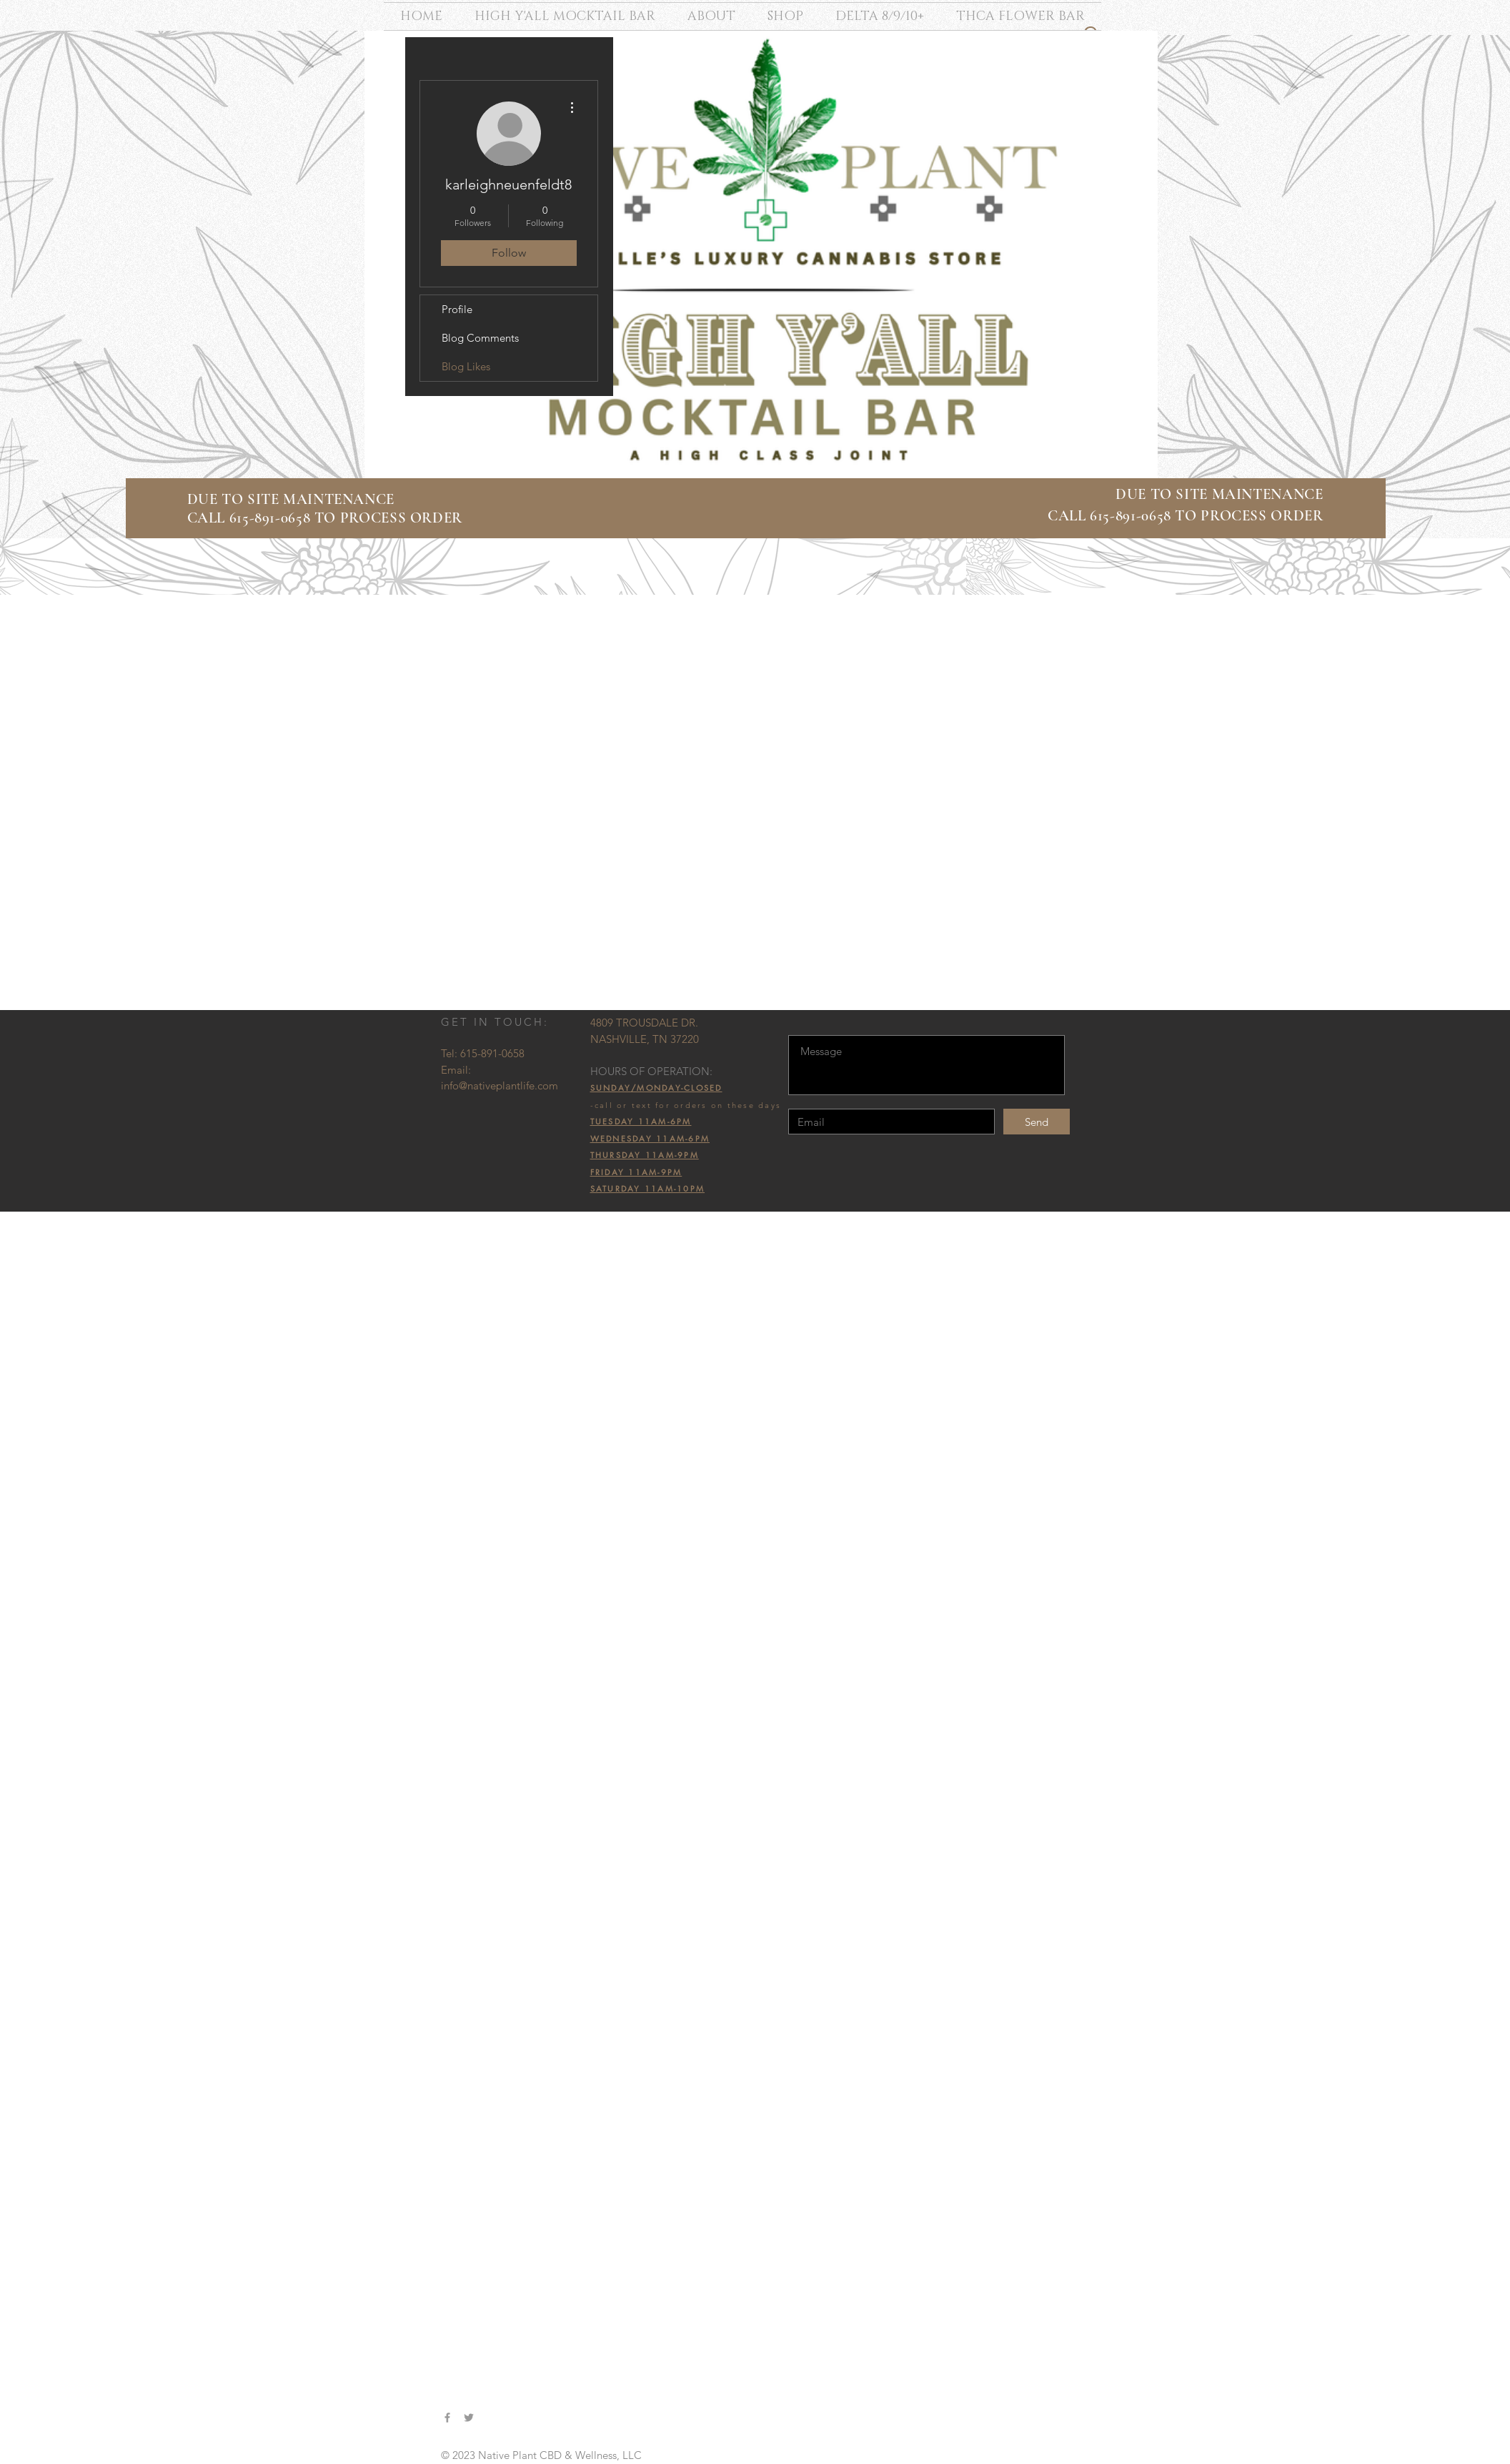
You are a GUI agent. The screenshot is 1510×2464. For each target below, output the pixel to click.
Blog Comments (480, 338)
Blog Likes (466, 366)
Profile (457, 309)
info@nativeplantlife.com (499, 1085)
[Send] (1036, 1121)
